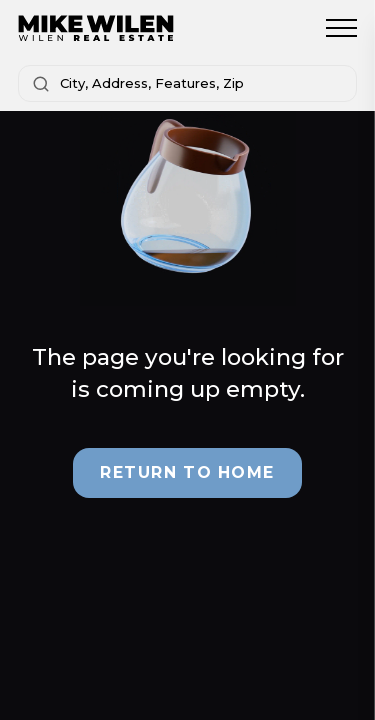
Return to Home (187, 472)
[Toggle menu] (342, 28)
